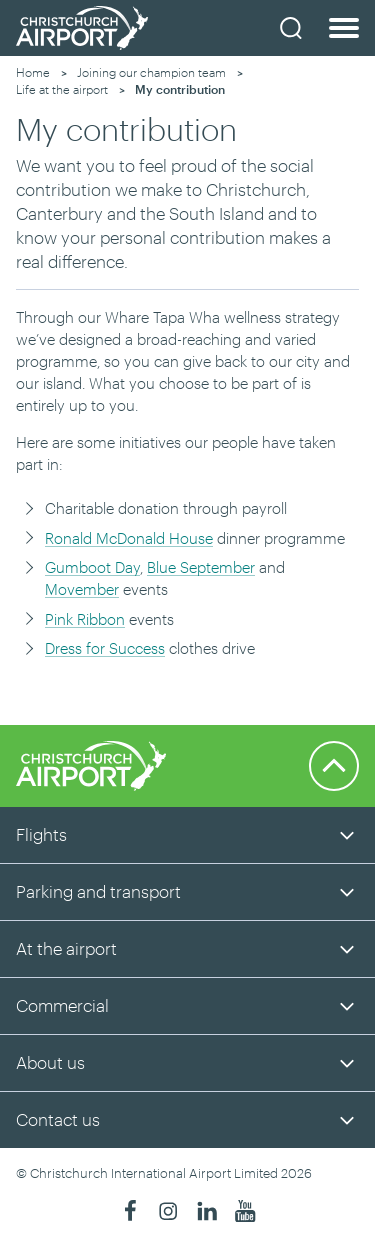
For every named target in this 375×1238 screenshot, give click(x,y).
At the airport (66, 948)
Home (33, 72)
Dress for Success (105, 648)
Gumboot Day (92, 567)
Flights (41, 834)
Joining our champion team (151, 72)
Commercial (62, 1005)
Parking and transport (98, 891)
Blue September (201, 567)
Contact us (58, 1119)
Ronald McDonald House (129, 538)
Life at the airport (62, 89)
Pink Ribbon (85, 619)
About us (50, 1062)
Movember (82, 589)
